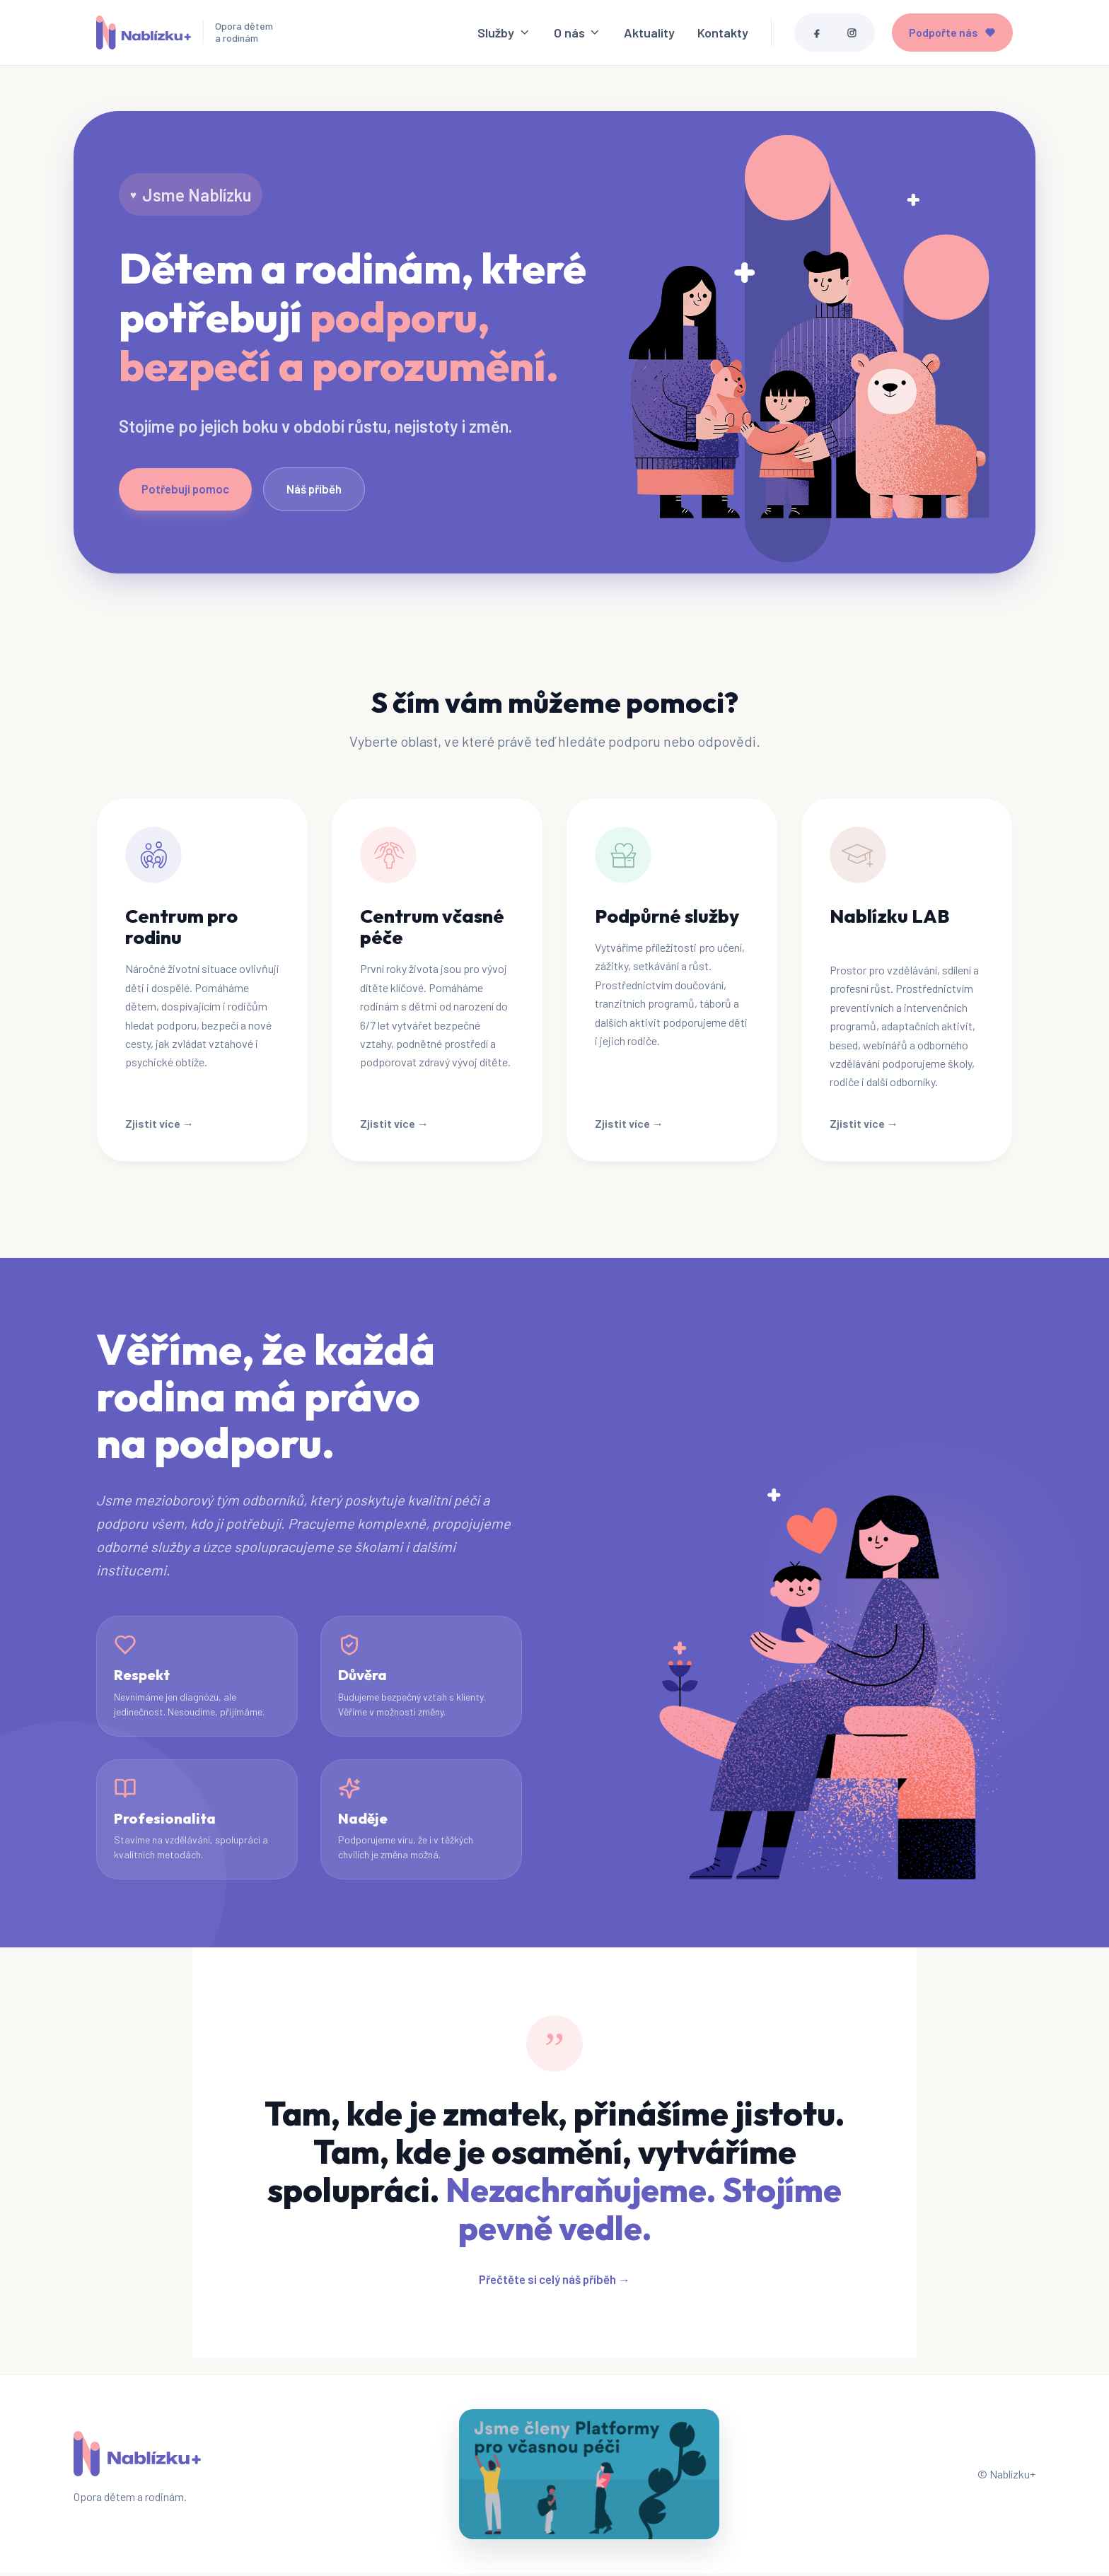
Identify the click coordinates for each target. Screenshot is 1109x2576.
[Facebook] (816, 33)
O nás (577, 34)
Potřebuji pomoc (185, 491)
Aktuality (649, 34)
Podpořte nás (952, 33)
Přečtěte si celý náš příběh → (554, 2282)
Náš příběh (314, 491)
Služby (503, 34)
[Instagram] (852, 33)
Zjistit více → (159, 1125)
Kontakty (722, 34)
